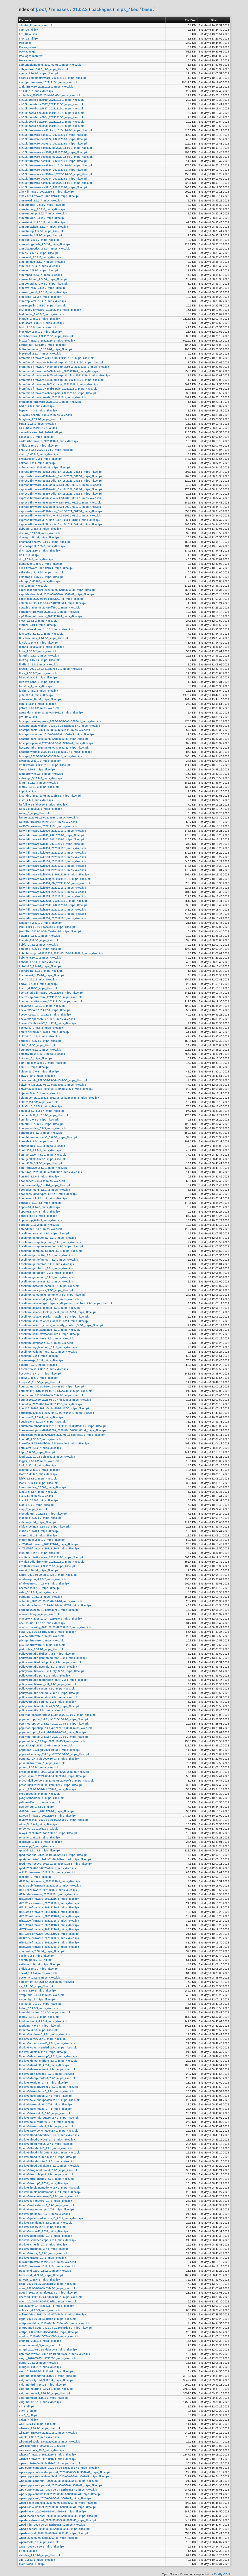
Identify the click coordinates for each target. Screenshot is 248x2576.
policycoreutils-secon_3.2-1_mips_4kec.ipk (47, 1688)
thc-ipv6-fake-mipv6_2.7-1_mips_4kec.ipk (45, 2104)
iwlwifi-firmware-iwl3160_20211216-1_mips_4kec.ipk (52, 857)
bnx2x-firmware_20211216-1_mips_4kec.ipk (47, 340)
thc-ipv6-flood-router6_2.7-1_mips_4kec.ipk (47, 2161)
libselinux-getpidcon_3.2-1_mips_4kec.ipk (46, 1272)
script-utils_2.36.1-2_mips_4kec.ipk (41, 1951)
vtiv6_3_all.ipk (28, 2415)
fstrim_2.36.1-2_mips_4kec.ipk (38, 690)
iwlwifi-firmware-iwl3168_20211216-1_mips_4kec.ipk (52, 861)
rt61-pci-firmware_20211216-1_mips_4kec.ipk (48, 1890)
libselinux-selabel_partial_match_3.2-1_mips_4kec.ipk (54, 1316)
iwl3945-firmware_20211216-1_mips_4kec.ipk (48, 822)
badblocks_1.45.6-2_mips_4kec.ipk (41, 314)
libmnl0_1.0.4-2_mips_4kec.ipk (39, 1119)
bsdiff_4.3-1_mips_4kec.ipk (36, 406)
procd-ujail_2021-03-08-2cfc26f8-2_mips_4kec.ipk (51, 1785)
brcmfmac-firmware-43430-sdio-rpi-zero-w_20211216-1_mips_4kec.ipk (64, 366)
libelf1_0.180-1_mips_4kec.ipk (38, 988)
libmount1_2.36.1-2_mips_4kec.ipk (41, 1124)
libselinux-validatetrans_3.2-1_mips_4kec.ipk (48, 1351)
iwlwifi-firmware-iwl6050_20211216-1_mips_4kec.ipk (52, 887)
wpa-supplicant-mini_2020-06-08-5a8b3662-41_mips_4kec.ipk (58, 2480)
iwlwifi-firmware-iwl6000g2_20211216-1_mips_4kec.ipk (54, 874)
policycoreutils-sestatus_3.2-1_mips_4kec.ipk (48, 1697)
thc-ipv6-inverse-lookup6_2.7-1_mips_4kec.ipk (49, 2196)
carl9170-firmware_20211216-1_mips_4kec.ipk (48, 441)
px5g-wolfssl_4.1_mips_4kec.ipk (40, 1802)
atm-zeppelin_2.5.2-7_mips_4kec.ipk (42, 305)
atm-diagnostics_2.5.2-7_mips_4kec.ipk (44, 248)
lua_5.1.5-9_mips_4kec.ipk (36, 1496)
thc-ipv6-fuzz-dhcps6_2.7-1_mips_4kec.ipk (46, 2178)
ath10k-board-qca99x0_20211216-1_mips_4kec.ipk (51, 125)
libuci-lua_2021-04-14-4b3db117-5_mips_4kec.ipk (50, 1404)
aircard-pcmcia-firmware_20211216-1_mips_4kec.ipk (53, 77)
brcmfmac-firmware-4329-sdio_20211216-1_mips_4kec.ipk (56, 358)
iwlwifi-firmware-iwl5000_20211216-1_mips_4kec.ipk (52, 865)
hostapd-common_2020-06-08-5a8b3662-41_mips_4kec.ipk (56, 734)
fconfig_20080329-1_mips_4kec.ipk (41, 646)
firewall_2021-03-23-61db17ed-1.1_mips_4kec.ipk (50, 668)
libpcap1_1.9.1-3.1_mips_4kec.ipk (40, 1202)
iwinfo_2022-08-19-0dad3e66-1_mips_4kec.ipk (48, 817)
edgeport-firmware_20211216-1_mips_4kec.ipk (49, 611)
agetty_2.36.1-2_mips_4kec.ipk (39, 73)
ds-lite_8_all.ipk (29, 555)
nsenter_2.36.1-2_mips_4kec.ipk (39, 1588)
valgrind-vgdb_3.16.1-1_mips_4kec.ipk (43, 2397)
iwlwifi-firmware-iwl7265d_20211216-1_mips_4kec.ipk (53, 900)
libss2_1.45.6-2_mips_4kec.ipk (38, 1377)
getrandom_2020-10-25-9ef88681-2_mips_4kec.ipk (51, 712)
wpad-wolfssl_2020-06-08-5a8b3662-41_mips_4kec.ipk (54, 2533)
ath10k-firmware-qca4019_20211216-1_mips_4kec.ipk (53, 134)
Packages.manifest (31, 56)
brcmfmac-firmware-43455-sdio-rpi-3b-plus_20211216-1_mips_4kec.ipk (64, 375)
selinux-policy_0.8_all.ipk (35, 1959)
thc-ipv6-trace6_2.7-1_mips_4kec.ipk (42, 2257)
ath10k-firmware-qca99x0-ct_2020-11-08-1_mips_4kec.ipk (56, 182)
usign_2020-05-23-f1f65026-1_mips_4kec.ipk (47, 2358)
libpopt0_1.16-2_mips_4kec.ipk (39, 1224)
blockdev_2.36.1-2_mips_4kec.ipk (40, 331)
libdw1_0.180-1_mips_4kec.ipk (38, 983)
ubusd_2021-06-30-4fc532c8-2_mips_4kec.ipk (48, 2292)
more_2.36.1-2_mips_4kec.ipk (38, 1535)
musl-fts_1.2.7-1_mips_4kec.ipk (39, 1552)
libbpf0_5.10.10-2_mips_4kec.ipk (40, 957)
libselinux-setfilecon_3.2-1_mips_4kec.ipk (46, 1342)
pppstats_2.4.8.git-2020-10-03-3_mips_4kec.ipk (49, 1758)
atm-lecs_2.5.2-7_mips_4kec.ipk (39, 266)
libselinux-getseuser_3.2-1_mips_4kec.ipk (46, 1281)
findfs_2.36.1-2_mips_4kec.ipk (38, 664)
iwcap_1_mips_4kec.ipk (34, 813)
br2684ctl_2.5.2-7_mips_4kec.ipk (40, 353)
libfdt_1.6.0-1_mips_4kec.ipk (37, 1045)
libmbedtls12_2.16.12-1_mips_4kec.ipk (44, 1115)
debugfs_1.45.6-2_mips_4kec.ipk (40, 528)
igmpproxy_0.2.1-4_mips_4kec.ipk (41, 773)
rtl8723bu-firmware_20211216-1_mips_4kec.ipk (49, 1933)
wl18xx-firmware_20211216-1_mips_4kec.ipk (47, 2459)
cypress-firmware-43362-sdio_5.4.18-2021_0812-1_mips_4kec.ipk (60, 480)
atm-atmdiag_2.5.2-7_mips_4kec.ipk (42, 209)
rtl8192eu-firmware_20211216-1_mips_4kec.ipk (49, 1916)
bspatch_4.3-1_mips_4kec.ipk (38, 410)
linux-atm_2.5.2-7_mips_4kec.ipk (40, 1447)
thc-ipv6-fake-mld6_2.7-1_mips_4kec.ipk (45, 2113)
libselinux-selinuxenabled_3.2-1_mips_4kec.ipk (49, 1329)
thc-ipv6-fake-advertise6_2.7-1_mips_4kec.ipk (48, 2086)
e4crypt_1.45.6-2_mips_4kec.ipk (39, 581)
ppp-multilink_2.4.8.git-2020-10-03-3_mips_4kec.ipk (52, 1741)
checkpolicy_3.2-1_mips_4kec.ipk (40, 458)
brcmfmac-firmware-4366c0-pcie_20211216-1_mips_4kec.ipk (57, 393)
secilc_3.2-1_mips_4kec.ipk (36, 1955)
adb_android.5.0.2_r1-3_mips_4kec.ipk (44, 69)
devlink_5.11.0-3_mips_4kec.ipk (39, 533)
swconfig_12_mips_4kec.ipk (37, 1999)
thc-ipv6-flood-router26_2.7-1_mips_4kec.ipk (47, 2157)
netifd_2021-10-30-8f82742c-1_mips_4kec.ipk (48, 1574)
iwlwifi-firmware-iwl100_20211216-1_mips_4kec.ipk (51, 835)
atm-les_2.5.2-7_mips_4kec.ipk (39, 270)
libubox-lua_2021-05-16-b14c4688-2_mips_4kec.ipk (51, 1386)
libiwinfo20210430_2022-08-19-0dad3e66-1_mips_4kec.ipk (56, 1088)
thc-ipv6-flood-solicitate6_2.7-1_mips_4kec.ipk (49, 2165)
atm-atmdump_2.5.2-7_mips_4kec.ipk (43, 213)
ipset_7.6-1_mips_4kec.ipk (36, 800)
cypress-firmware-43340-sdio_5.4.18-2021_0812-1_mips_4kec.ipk (60, 476)
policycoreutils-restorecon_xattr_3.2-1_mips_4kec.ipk (53, 1679)
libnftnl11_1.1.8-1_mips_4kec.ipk (40, 1150)
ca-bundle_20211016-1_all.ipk (38, 427)
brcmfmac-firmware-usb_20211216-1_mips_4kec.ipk (52, 397)
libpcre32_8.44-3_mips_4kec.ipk (39, 1211)
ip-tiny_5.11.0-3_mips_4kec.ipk (39, 786)
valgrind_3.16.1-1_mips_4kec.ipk (40, 2402)
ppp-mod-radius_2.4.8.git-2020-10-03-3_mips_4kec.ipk (54, 1736)
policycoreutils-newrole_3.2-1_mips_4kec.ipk (48, 1666)
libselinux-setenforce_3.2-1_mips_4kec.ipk (46, 1338)
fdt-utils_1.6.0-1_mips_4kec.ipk (39, 655)
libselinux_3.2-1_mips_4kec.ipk (39, 1355)
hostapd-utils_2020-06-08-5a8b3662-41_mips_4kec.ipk (54, 747)
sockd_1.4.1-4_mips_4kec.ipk (38, 1973)
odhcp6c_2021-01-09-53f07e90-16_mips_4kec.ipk (50, 1601)
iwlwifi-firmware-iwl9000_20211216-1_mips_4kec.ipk (52, 913)
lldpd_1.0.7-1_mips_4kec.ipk (37, 1452)
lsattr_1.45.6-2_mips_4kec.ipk (38, 1474)
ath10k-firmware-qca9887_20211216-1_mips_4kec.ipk (53, 152)
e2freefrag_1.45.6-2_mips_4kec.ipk (41, 572)
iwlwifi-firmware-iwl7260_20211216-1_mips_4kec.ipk (52, 891)
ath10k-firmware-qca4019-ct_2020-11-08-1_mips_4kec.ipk (56, 130)
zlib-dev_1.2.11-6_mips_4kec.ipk (40, 2555)
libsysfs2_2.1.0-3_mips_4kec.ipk (40, 1382)
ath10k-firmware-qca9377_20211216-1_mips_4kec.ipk (53, 143)
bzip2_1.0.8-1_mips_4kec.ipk (37, 423)
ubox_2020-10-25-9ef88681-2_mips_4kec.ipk (47, 2283)
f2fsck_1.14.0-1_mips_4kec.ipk (38, 642)
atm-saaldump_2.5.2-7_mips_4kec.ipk (43, 279)
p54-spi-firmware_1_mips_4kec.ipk (41, 1640)
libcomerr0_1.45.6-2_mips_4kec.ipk (41, 975)
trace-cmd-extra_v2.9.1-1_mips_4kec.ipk (45, 2270)
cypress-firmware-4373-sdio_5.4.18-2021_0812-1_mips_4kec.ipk (60, 515)
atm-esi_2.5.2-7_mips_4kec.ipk (39, 253)
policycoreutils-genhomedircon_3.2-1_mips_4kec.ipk (53, 1657)
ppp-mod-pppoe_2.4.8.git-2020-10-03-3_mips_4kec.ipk (54, 1723)
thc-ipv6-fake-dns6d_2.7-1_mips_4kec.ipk (45, 2095)
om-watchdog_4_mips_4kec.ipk (39, 1614)
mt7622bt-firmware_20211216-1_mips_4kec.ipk (49, 1548)
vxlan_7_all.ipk (28, 2419)
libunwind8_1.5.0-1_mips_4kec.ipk (41, 1417)
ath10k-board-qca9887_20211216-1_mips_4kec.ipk (51, 108)
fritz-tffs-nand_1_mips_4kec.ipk (39, 681)
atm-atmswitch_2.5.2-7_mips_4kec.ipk (43, 226)
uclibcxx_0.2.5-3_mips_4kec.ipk (39, 2310)
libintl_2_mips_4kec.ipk (34, 1067)
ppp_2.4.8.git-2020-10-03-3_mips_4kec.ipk (46, 1745)
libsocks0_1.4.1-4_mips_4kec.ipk (40, 1373)
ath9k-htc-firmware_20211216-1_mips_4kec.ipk (49, 196)
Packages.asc (28, 47)
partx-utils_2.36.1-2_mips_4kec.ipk (41, 1649)
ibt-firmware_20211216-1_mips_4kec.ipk (45, 765)
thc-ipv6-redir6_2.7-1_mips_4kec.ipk (42, 2226)
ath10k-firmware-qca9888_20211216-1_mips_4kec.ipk (53, 161)
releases (60, 9)
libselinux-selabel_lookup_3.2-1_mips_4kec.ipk (49, 1307)
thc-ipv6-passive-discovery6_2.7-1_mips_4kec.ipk (51, 2218)
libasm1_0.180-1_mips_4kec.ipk (39, 935)
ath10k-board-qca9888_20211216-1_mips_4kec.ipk (51, 112)
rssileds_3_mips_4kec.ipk (35, 1876)
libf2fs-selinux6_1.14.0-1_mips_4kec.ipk (44, 1032)
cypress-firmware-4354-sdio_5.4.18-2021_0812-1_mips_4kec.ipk (60, 498)
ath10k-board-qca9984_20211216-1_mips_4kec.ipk (51, 121)
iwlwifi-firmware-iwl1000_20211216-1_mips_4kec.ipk (52, 830)
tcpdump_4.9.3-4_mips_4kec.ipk (39, 2025)
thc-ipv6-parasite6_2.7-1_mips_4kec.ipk (44, 2213)
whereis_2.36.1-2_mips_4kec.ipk (40, 2428)
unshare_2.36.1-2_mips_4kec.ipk (40, 2340)
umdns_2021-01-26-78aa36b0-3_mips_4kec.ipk (49, 2336)
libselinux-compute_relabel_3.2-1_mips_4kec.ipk (50, 1250)
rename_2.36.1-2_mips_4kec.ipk (39, 1837)
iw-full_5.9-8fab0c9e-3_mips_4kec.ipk (43, 804)
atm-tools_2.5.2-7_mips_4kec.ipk (40, 296)
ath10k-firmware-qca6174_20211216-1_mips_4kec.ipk (53, 139)
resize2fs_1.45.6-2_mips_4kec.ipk (40, 1841)
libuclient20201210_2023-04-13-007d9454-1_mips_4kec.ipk (56, 1412)
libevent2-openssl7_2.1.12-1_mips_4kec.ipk (47, 1019)
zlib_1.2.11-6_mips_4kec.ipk (37, 2559)
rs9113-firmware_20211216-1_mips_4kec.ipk (47, 1872)
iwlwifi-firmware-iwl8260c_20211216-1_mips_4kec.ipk (53, 905)
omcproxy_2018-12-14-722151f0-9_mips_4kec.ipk (50, 1618)
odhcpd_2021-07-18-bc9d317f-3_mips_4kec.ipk (49, 1609)
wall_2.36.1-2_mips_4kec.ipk (37, 2423)
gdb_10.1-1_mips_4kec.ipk (36, 695)
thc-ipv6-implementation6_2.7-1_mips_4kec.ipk (49, 2187)
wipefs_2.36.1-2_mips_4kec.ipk (39, 2437)
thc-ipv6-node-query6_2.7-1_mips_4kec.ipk (46, 2209)
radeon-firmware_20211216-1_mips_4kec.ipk (47, 1815)
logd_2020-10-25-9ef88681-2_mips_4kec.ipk (47, 1456)
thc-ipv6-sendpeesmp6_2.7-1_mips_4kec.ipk (47, 2240)
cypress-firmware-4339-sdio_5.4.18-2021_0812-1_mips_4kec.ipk (60, 484)
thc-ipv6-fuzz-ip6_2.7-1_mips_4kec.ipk (43, 2183)
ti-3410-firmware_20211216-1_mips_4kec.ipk (47, 2262)
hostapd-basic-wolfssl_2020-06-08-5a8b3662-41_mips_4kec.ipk (59, 725)
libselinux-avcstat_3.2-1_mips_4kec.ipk (44, 1233)
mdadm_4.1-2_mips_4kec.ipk (37, 1522)
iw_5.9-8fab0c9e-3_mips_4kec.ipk (40, 808)
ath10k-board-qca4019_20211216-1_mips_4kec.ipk (51, 99)
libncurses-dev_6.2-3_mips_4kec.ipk (42, 1128)
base (147, 9)
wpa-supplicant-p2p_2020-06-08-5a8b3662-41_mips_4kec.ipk (58, 2489)
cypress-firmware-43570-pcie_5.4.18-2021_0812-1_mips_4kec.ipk (60, 511)
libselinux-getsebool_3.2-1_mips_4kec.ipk (46, 1277)
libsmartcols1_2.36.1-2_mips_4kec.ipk (43, 1369)
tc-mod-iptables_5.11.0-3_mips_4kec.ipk (45, 2012)
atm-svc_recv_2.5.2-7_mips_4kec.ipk (42, 287)
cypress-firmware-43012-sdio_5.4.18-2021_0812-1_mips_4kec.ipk (60, 471)
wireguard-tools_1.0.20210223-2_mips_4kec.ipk (49, 2441)
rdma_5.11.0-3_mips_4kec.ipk (38, 1824)
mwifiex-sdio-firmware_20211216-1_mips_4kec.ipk (51, 1561)
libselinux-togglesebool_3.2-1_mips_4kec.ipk (48, 1347)
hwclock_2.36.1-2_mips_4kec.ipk (40, 760)
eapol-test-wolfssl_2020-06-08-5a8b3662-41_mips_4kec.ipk (56, 594)
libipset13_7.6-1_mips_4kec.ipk (39, 1071)
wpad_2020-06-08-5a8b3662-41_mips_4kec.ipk (48, 2537)
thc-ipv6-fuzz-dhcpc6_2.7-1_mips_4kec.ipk (46, 2174)
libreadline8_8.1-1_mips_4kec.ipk (40, 1229)
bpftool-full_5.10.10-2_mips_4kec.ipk (42, 344)
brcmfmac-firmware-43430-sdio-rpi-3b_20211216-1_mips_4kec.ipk (61, 362)
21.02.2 (80, 9)
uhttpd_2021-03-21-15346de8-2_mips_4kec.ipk (48, 2332)
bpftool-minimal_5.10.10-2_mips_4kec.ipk (45, 349)
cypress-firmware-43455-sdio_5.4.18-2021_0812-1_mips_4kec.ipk (60, 493)
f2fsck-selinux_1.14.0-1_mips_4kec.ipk (44, 638)
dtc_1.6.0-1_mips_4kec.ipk (36, 559)
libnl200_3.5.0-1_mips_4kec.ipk (39, 1176)
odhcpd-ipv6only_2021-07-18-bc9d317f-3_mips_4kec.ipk (55, 1605)
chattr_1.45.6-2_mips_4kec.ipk (38, 454)
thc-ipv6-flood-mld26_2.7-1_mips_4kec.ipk (46, 2143)
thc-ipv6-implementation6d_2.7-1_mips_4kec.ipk (50, 2192)
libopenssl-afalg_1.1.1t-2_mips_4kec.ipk (45, 1185)
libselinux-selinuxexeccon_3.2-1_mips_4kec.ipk (49, 1334)
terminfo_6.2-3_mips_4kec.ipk (38, 2030)
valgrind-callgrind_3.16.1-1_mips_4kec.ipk (46, 2380)
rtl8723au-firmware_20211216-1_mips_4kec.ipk (49, 1929)
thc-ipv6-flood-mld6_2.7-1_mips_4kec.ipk (45, 2148)
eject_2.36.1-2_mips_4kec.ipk (38, 620)
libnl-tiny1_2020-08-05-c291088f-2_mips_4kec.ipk (50, 1172)
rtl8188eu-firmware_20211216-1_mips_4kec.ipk (49, 1898)
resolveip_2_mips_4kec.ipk (36, 1846)
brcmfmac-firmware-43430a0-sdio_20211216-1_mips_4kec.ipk (58, 371)
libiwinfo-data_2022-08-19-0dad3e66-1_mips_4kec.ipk (53, 1080)
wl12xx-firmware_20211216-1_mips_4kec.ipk (47, 2454)
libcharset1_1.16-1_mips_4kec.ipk (41, 970)
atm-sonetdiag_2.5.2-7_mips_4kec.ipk (43, 283)
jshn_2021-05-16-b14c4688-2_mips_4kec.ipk (47, 927)
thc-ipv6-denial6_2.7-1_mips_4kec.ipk (43, 2052)
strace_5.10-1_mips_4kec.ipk (37, 1990)
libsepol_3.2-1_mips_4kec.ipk (38, 1364)
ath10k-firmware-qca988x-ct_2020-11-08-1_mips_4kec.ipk (56, 165)
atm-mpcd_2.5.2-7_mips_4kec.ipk (40, 274)
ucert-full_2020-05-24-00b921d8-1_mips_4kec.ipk (50, 2297)
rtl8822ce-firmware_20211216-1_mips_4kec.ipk (49, 1946)
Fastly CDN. (222, 2574)
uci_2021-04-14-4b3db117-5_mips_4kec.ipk (46, 2305)
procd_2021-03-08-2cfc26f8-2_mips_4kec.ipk (47, 1789)
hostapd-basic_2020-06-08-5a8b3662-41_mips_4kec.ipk (54, 730)
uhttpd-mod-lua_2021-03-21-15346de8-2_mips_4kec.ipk (54, 2323)
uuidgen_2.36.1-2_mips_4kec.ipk (40, 2367)
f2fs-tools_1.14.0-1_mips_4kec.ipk (41, 633)
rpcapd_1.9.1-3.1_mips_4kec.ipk (39, 1850)
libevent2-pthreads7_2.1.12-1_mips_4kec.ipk (47, 1023)
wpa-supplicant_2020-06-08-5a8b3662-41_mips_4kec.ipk (55, 2498)
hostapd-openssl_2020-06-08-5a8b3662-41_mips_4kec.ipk (56, 743)
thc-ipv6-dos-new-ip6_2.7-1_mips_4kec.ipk (46, 2073)
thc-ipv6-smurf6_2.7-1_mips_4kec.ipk (43, 2244)
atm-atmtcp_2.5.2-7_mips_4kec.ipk (41, 231)
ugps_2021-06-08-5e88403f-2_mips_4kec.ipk (47, 2318)
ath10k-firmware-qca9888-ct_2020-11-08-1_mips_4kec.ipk (56, 156)
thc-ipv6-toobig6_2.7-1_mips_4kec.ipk (43, 2253)
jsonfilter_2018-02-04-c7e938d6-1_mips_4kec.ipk (50, 931)
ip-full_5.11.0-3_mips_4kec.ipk (38, 782)
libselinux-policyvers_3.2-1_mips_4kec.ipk (46, 1290)
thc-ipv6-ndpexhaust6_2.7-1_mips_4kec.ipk (47, 2205)
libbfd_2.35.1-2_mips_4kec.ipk (38, 944)
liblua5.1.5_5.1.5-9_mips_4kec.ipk (40, 1106)
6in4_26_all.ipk (28, 29)
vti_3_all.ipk (26, 2406)
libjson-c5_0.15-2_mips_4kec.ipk (40, 1093)
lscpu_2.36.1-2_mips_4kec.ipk (38, 1483)
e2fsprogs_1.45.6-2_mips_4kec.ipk (41, 576)
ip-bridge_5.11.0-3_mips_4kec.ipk (40, 778)
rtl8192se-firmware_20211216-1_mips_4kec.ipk (49, 1920)
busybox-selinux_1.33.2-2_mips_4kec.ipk (45, 415)
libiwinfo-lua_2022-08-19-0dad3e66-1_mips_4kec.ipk (52, 1084)
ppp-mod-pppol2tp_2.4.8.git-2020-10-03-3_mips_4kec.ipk (55, 1728)
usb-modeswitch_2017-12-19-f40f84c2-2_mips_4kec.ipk (54, 2354)
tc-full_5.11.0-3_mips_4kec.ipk (38, 2008)
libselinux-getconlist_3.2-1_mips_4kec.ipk (46, 1255)
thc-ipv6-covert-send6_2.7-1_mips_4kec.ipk (47, 2043)
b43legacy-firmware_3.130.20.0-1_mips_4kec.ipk (50, 309)
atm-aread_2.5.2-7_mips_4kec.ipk (40, 200)
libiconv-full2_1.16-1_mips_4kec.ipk (42, 1053)
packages (101, 9)
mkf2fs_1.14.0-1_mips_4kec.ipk (39, 1531)
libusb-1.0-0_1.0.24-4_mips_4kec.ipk (42, 1421)
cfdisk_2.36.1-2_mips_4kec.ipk (38, 445)
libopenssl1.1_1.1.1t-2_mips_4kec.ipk (43, 1198)
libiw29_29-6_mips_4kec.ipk (37, 1075)
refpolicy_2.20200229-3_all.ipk (38, 1828)
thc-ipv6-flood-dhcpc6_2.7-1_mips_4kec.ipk (47, 2139)
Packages (25, 42)
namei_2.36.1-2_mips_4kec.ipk (38, 1570)
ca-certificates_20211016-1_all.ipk (40, 432)
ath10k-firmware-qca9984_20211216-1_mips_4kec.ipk (53, 178)
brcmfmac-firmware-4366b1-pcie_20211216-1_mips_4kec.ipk (58, 388)
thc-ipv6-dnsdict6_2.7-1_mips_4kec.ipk (44, 2065)
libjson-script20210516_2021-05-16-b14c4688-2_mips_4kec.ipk (59, 1097)
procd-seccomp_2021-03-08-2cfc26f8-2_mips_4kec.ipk (54, 1771)
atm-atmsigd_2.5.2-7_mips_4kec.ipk (42, 222)
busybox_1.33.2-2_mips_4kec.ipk (40, 419)
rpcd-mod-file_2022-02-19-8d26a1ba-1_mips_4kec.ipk (53, 1854)
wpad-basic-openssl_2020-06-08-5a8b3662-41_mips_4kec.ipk (58, 2502)
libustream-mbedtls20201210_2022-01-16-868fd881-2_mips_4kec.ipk (62, 1426)
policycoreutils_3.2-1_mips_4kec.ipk (42, 1710)
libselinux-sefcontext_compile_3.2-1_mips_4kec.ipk (52, 1294)
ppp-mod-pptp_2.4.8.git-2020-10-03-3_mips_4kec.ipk (52, 1732)
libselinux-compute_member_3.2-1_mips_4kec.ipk (51, 1246)
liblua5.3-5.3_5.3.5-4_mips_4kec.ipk (42, 1110)
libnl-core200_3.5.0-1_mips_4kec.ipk (42, 1154)
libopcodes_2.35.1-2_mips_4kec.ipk (42, 1181)
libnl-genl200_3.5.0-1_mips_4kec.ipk (42, 1159)
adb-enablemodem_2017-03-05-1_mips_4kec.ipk (50, 64)
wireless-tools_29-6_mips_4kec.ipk (41, 2450)
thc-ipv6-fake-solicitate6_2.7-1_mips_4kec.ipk (48, 2130)
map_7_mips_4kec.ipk (33, 1509)
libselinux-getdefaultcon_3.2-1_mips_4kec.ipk (48, 1259)
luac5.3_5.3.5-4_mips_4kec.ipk (38, 1500)
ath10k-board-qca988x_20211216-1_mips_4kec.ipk (51, 117)
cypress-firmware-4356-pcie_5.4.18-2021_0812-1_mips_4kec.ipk (60, 502)
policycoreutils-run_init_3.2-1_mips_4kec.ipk (48, 1684)
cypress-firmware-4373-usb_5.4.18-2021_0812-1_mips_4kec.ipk (59, 520)
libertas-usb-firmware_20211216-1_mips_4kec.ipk (51, 1001)
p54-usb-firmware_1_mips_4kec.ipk (42, 1644)
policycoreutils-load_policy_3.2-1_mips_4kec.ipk (50, 1662)
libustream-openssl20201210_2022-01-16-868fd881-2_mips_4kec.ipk (62, 1430)
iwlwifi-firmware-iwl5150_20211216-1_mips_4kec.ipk (52, 870)
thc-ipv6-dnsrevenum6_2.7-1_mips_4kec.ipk (47, 2069)
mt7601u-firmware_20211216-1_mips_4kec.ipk (48, 1544)
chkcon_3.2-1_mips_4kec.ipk (37, 463)
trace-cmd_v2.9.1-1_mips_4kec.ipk (41, 2275)
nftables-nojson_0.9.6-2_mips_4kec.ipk (44, 1583)
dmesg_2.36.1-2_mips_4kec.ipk (39, 537)
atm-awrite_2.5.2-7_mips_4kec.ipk (41, 235)
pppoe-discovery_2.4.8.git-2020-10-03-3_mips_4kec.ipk (54, 1754)
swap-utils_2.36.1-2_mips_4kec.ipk (41, 1995)
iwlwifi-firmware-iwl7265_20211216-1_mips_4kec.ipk (52, 896)
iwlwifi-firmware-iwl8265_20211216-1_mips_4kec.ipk (52, 909)
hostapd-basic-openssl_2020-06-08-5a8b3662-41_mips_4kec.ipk (60, 721)
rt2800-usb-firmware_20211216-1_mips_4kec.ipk (50, 1885)
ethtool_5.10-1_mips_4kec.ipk (38, 625)
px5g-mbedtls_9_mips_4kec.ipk (39, 1793)
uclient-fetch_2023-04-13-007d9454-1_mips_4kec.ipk (52, 2314)
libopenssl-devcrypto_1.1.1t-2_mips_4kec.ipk (48, 1193)
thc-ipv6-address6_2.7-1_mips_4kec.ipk (44, 2034)
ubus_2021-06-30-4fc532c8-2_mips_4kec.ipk (47, 2288)
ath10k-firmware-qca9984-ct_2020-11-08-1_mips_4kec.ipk (56, 174)
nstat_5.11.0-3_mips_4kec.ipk (38, 1592)
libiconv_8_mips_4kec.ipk (35, 1058)
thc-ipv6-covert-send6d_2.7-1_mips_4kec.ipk (48, 2047)
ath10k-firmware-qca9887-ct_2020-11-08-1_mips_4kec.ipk (56, 147)
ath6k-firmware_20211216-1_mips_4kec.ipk (46, 191)
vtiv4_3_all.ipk (28, 2410)
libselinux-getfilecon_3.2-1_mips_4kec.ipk (46, 1268)
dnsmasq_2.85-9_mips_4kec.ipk (39, 550)
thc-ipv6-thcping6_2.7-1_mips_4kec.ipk (44, 2248)
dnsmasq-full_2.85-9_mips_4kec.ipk (42, 546)
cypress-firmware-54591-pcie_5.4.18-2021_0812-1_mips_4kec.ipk (60, 524)
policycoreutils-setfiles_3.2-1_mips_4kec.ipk (47, 1701)
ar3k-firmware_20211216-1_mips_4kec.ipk (46, 86)
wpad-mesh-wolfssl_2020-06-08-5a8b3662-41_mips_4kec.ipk (57, 2520)
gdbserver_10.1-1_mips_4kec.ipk (40, 699)
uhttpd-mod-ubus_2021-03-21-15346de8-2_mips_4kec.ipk (55, 2327)
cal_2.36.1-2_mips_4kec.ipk (36, 436)
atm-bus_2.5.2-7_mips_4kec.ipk (39, 239)
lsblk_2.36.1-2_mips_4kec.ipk (38, 1478)
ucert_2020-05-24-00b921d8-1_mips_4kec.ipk (48, 2301)
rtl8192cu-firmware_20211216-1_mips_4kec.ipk (49, 1907)
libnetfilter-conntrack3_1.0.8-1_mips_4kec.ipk (48, 1137)
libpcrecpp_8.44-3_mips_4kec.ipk (40, 1220)
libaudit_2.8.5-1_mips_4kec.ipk (39, 940)
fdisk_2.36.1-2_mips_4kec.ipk (38, 651)
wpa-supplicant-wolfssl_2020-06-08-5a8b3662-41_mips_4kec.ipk (60, 2494)
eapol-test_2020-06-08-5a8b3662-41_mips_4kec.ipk (51, 598)
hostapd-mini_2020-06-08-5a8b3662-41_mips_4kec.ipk (54, 738)
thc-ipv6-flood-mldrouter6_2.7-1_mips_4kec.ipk (49, 2152)
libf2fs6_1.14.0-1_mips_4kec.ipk (39, 1036)
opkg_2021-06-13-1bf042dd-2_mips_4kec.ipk (47, 1631)
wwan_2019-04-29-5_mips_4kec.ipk (41, 2546)
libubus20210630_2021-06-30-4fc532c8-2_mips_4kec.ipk (55, 1399)
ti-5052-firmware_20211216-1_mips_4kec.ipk (47, 2266)
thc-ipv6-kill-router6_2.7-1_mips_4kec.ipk (45, 2200)
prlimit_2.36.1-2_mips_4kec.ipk (39, 1767)
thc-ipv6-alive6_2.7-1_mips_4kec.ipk (42, 2038)
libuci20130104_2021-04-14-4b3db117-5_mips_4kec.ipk (54, 1408)
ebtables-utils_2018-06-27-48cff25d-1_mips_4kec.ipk (52, 603)
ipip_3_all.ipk (27, 791)
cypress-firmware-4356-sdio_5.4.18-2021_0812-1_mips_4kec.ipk (60, 506)
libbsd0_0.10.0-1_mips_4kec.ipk (39, 962)
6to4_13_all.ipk (28, 38)
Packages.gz (27, 51)
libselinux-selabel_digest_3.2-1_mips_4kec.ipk (49, 1299)
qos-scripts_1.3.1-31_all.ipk (36, 1806)
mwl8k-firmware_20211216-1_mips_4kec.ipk (47, 1566)
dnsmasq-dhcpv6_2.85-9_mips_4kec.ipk (45, 541)
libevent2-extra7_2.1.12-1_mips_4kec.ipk (45, 1014)
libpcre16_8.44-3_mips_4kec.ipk (39, 1207)
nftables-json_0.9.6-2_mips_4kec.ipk (42, 1579)
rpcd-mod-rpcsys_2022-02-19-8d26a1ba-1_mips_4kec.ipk (55, 1863)
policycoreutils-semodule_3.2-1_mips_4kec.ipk (49, 1693)
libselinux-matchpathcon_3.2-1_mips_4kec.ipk (49, 1286)
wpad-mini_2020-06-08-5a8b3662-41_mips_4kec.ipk (52, 2524)
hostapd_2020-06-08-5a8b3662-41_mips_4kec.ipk (50, 756)
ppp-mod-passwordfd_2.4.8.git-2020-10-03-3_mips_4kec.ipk (57, 1714)
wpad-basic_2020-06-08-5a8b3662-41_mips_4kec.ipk (52, 2511)
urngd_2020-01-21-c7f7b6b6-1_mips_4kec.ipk (48, 2349)
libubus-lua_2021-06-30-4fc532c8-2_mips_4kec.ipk (51, 1395)
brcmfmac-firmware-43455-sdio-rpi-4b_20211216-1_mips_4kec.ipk (61, 379)
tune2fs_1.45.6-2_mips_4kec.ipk (39, 2279)
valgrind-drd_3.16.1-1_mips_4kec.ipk (42, 2384)
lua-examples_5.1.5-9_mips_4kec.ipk (42, 1487)
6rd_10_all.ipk (28, 34)
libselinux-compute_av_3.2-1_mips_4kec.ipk (47, 1237)
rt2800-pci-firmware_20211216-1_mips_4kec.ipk (49, 1881)
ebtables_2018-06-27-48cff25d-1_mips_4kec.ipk (49, 607)
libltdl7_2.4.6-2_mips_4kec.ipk (38, 1102)
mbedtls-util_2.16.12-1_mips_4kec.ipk (43, 1513)
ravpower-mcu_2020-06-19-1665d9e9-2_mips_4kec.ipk (54, 1819)
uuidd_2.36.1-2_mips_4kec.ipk (38, 2362)
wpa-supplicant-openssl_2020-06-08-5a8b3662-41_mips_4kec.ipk (60, 2485)
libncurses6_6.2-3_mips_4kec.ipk (40, 1132)
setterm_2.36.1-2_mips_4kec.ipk (39, 1964)
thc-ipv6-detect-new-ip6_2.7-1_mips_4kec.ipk (48, 2056)
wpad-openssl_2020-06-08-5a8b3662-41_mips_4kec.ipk (54, 2528)
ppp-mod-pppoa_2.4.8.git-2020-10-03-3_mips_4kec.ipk (54, 1719)
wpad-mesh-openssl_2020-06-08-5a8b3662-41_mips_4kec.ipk (58, 2515)
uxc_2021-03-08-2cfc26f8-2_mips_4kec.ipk (46, 2371)
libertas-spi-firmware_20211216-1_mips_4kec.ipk (50, 997)
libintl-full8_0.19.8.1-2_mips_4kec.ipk (42, 1062)
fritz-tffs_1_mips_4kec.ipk (35, 686)
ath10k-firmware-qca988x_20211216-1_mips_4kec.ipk (53, 169)
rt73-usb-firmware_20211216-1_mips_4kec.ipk (48, 1894)
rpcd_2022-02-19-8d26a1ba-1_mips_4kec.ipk (47, 1868)
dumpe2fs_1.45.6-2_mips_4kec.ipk (41, 563)
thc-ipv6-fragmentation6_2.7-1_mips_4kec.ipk (48, 2170)
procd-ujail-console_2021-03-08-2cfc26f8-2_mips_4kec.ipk (56, 1780)
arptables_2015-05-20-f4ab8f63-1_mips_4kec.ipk (50, 95)
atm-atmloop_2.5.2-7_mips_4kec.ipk (42, 217)
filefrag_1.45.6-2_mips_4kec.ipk (39, 660)
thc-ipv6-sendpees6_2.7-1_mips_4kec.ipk (45, 2235)
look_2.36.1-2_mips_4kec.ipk (37, 1465)
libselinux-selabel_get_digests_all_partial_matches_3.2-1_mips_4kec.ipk (66, 1303)
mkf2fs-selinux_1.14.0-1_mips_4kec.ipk (44, 1526)
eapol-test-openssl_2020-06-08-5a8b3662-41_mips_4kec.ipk (57, 589)
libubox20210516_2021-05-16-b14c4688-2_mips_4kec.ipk (55, 1391)
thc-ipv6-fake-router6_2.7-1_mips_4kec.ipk (46, 2126)
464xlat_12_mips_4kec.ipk (36, 25)
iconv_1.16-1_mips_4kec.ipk (37, 769)
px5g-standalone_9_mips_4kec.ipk (41, 1798)
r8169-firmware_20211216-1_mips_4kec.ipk (46, 1811)
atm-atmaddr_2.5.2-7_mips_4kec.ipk (42, 204)
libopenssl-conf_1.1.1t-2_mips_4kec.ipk (44, 1189)
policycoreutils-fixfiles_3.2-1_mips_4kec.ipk (47, 1653)
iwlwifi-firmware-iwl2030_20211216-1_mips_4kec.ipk (52, 852)
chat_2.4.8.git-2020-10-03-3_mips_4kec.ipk (46, 449)
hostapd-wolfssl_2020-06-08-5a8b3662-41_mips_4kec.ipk (55, 751)
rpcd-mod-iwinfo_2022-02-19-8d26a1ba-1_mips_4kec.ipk (55, 1859)
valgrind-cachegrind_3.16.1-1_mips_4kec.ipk (47, 2375)
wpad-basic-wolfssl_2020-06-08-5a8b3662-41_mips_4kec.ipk (57, 2507)
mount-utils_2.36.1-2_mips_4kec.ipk (42, 1539)
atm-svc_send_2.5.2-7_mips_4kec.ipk (43, 292)
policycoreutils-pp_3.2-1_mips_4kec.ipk (44, 1675)
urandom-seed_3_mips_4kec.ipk (40, 2345)
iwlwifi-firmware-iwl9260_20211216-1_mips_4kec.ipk (52, 918)
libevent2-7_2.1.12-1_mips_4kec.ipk (42, 1005)
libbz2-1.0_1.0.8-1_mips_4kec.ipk (40, 966)
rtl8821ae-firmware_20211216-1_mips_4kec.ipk (49, 1938)
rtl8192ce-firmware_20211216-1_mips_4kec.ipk (49, 1903)
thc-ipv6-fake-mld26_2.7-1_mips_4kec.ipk (45, 2108)
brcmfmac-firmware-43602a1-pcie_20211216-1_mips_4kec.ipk (58, 384)
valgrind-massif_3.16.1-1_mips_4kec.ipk (45, 2393)
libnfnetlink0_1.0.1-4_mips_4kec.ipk (42, 1145)
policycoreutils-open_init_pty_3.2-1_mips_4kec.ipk (51, 1671)
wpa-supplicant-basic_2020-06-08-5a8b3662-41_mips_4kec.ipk (59, 2467)
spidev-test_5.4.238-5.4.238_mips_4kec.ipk (46, 1981)
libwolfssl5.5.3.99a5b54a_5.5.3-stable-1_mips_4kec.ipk (54, 1443)
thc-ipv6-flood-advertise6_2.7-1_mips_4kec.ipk (49, 2135)
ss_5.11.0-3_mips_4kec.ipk (36, 1986)
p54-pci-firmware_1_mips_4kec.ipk (41, 1636)
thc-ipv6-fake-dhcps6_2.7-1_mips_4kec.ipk (46, 2091)
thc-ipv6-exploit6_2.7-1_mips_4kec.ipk (43, 2082)
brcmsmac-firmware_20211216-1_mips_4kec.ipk (50, 401)
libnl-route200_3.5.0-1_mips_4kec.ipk (43, 1167)
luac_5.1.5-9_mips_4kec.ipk (36, 1504)
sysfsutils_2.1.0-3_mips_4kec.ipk (40, 2003)
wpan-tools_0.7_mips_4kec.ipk (39, 2542)
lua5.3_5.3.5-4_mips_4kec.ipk (38, 1491)
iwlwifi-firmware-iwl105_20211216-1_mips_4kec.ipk (51, 839)
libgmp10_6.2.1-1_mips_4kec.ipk (40, 1049)
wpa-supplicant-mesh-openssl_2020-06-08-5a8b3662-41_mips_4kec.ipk (64, 2472)
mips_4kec (126, 9)
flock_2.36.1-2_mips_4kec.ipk (38, 673)
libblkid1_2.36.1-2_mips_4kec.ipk (40, 948)
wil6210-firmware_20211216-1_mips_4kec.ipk (48, 2432)
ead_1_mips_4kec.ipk (33, 585)
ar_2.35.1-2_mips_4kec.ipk (36, 91)
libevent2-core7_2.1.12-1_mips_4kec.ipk (44, 1010)
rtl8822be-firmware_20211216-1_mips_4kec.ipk (49, 1942)
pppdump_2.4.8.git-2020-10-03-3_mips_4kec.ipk (49, 1749)
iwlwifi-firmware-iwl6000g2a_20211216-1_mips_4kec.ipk (55, 878)
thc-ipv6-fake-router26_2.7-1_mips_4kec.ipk (47, 2121)
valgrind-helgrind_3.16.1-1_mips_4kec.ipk (46, 2388)
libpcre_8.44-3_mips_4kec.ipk (38, 1215)
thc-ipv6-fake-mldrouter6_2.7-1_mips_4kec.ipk (48, 2117)
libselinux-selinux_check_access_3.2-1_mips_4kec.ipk (54, 1321)
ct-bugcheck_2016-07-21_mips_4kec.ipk (44, 467)
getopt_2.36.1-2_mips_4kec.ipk (39, 708)
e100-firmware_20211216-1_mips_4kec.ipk (46, 568)
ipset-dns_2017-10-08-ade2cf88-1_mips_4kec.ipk (50, 795)
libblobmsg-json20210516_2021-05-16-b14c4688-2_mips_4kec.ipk (61, 953)
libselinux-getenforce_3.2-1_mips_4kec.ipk (46, 1264)
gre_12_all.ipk (28, 717)
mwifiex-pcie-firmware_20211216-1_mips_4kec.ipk (51, 1557)
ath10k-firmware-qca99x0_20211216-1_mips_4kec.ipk (53, 187)
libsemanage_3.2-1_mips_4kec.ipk (41, 1360)
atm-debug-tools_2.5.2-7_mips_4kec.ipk (44, 244)
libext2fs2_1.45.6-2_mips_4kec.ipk (41, 1027)
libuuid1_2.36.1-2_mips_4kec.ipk (40, 1439)
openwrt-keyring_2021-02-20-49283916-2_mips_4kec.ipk (55, 1627)
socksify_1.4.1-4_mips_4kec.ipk (39, 1977)
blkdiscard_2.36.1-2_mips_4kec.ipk (41, 322)
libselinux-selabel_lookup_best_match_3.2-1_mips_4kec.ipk (57, 1312)
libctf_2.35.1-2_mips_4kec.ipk (38, 979)
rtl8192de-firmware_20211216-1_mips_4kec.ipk (49, 1911)
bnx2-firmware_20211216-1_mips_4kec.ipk (46, 336)
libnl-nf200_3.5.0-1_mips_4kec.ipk (41, 1163)
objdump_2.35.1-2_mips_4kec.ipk (40, 1596)
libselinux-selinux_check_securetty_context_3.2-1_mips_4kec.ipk (61, 1325)
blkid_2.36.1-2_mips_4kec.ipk (38, 327)
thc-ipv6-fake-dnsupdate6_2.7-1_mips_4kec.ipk (49, 2100)
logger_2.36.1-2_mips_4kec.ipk (39, 1461)
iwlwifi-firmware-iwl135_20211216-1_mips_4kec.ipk (51, 843)
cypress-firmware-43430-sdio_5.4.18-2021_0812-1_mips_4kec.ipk (60, 489)
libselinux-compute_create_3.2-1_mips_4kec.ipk (50, 1242)
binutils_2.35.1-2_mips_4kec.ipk (39, 318)
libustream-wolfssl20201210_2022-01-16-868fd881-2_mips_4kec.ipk (62, 1434)
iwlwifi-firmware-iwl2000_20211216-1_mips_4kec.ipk (52, 848)
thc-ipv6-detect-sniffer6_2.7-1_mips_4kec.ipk (48, 2060)
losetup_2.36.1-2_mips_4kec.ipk (39, 1469)
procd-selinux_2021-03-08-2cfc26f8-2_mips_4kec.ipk (52, 1776)
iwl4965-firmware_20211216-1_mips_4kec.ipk (48, 826)
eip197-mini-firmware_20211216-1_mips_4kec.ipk (50, 616)
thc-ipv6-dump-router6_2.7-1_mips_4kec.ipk (47, 2078)
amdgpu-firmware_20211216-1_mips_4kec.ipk (48, 82)
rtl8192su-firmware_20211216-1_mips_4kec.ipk (49, 1925)
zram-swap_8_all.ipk (32, 2564)
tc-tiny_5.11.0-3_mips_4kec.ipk (39, 2016)
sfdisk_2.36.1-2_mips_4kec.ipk (38, 1968)
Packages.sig (27, 60)
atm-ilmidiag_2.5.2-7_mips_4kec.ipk (42, 261)
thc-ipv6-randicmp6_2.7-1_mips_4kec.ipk (45, 2222)
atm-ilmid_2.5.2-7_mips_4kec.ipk (40, 257)
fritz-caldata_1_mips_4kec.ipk (38, 677)
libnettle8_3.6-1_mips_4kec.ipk (39, 1141)
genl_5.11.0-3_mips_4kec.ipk (37, 703)
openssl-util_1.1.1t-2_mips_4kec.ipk (42, 1623)
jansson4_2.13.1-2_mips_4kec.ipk (40, 922)
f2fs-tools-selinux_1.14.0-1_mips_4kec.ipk (46, 629)
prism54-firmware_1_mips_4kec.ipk (42, 1763)
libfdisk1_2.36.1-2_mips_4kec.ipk (40, 1040)
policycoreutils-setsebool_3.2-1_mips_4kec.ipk (49, 1706)
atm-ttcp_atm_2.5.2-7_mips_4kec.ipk (42, 301)
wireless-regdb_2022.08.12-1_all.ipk (42, 2445)
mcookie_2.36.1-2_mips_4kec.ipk (40, 1517)
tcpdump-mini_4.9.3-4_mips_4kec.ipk (43, 2021)
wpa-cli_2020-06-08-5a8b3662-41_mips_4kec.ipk (50, 2463)
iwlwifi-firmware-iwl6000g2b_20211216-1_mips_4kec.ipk (55, 883)
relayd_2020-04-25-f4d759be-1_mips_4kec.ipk (48, 1833)
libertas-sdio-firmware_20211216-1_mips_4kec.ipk (51, 992)
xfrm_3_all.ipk (28, 2550)
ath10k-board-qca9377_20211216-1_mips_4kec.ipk (51, 104)
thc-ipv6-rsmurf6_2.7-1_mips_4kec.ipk (43, 2231)
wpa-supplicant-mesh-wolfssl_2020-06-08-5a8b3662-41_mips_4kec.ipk (64, 2476)
